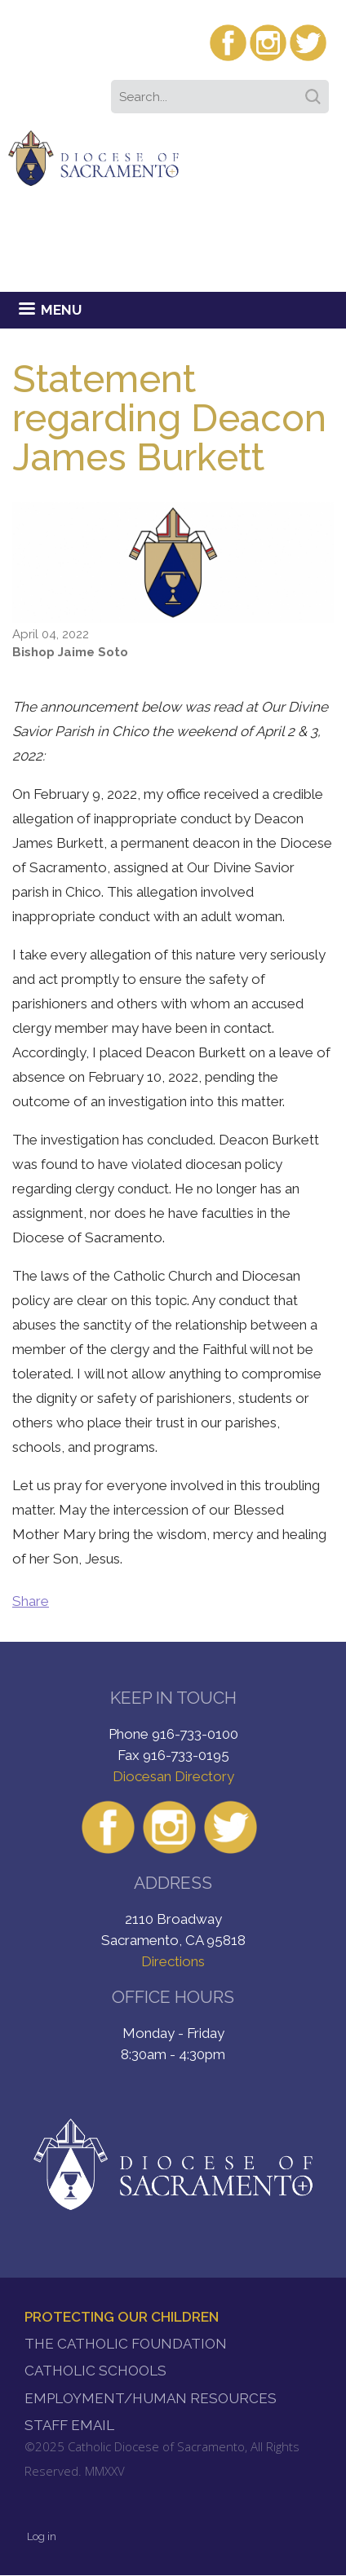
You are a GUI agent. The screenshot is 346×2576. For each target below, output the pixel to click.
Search (316, 91)
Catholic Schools (95, 2370)
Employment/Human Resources (150, 2398)
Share (30, 1601)
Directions (173, 1961)
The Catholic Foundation (125, 2344)
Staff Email (69, 2425)
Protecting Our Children (121, 2317)
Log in (41, 2536)
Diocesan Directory (173, 1776)
